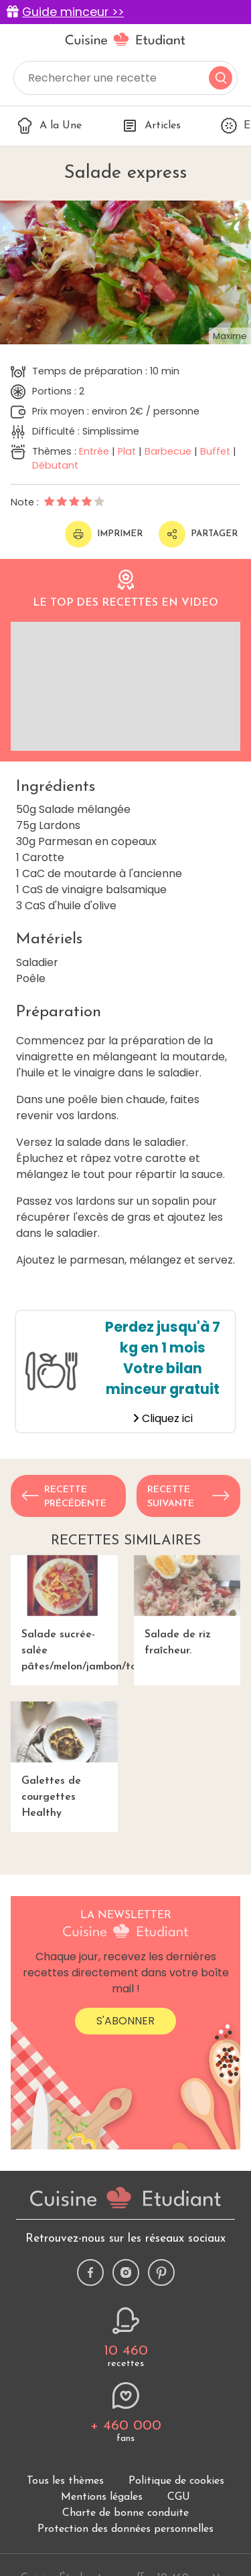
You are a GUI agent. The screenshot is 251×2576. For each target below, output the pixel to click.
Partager (198, 534)
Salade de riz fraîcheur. (187, 1605)
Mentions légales (102, 2497)
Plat (127, 451)
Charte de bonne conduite (125, 2513)
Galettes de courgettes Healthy (64, 1760)
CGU (178, 2497)
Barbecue (168, 451)
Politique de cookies (176, 2481)
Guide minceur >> (73, 12)
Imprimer (104, 534)
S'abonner (125, 2020)
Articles (151, 126)
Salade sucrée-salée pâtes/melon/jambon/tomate (64, 1613)
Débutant (55, 465)
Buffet (215, 451)
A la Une (49, 126)
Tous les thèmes (65, 2481)
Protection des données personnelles (125, 2529)
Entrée (94, 451)
